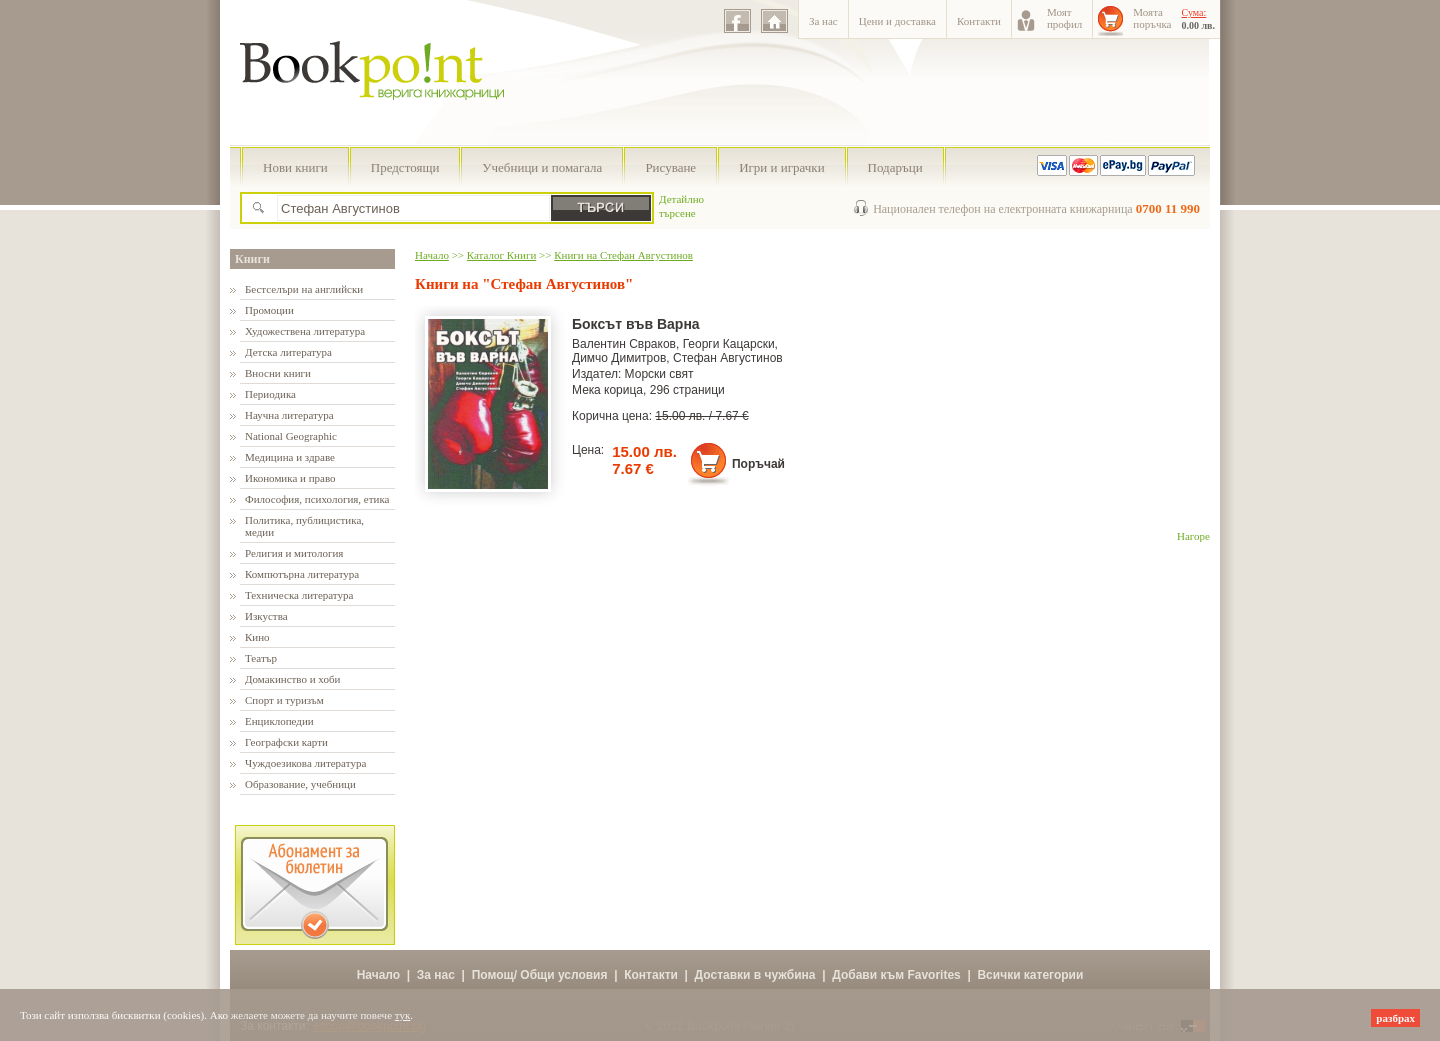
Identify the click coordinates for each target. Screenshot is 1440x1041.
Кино (257, 637)
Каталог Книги (501, 255)
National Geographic (291, 436)
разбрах (1395, 1018)
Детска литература (288, 352)
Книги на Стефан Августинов (623, 255)
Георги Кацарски (729, 344)
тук (403, 1015)
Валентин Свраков (624, 344)
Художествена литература (305, 331)
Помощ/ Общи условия (540, 975)
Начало (432, 255)
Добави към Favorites (896, 975)
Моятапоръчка (1152, 18)
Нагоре (1193, 536)
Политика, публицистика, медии (304, 526)
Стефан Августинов (728, 358)
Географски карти (286, 742)
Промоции (269, 310)
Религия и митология (294, 553)
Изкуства (266, 616)
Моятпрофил (1064, 18)
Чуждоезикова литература (305, 763)
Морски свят (659, 374)
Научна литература (289, 415)
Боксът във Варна (636, 324)
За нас (823, 21)
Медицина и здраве (290, 457)
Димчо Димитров (619, 358)
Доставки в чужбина (755, 975)
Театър (261, 658)
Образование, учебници (300, 784)
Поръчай (758, 464)
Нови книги (295, 167)
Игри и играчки (781, 167)
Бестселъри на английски (304, 289)
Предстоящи (405, 167)
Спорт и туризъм (284, 700)
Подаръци (895, 167)
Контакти (979, 21)
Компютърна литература (302, 574)
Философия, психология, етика (317, 499)
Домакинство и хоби (292, 679)
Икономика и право (290, 478)
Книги (252, 259)
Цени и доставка (897, 21)
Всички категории (1030, 975)
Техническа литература (299, 595)
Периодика (270, 394)
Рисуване (670, 167)
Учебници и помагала (542, 167)
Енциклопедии (279, 721)
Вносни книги (278, 373)
